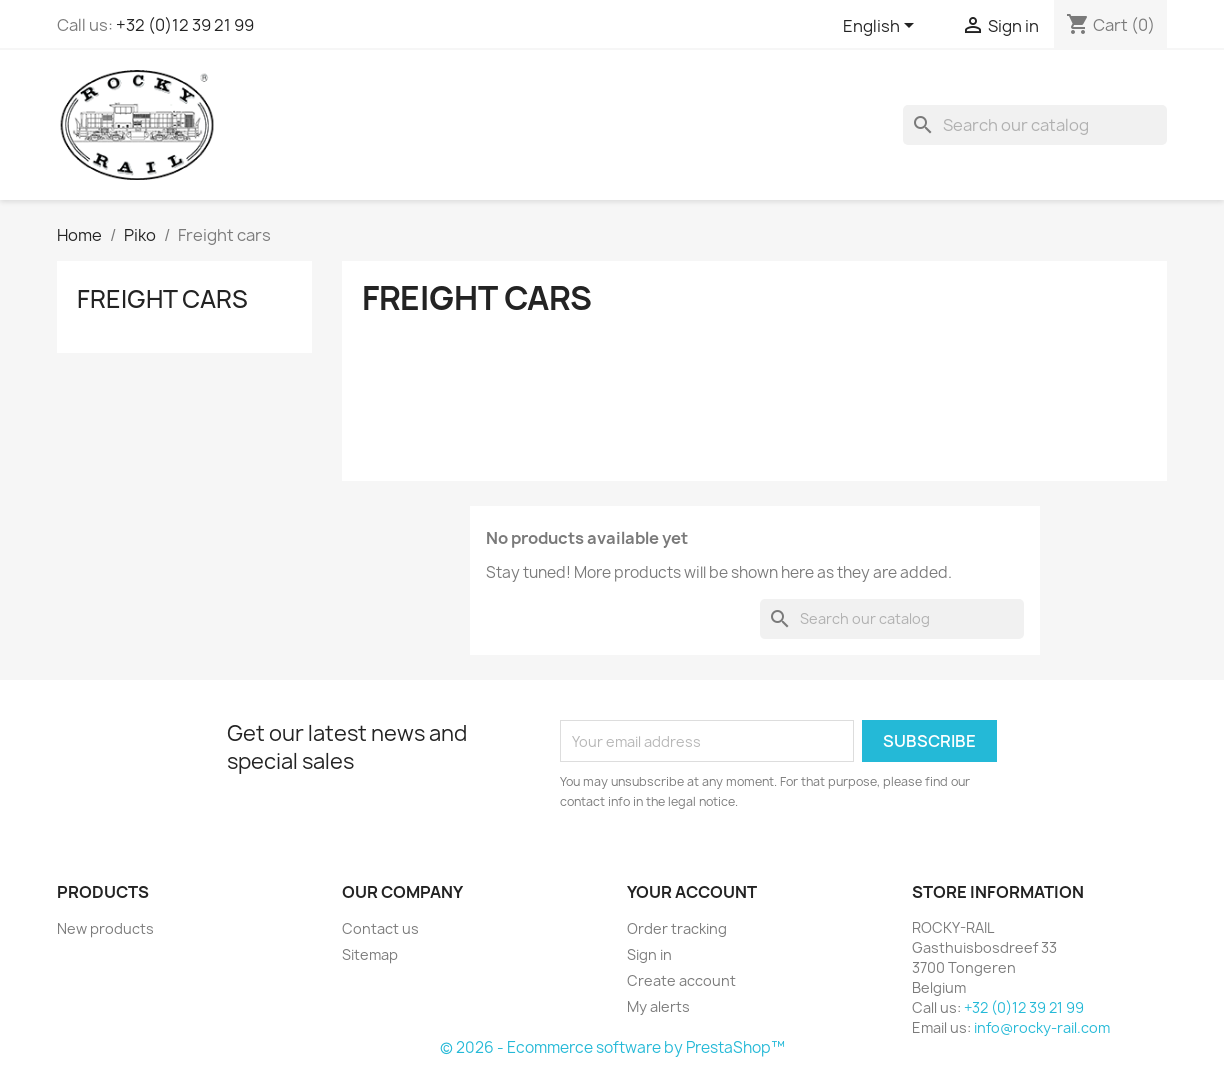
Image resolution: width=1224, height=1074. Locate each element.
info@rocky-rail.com (1042, 1027)
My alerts (658, 1006)
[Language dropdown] (882, 27)
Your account (692, 892)
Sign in (649, 954)
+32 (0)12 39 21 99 (185, 25)
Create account (681, 980)
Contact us (380, 928)
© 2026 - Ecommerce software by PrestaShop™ (612, 1047)
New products (105, 928)
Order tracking (677, 928)
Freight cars (162, 299)
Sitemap (370, 954)
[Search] (1035, 125)
